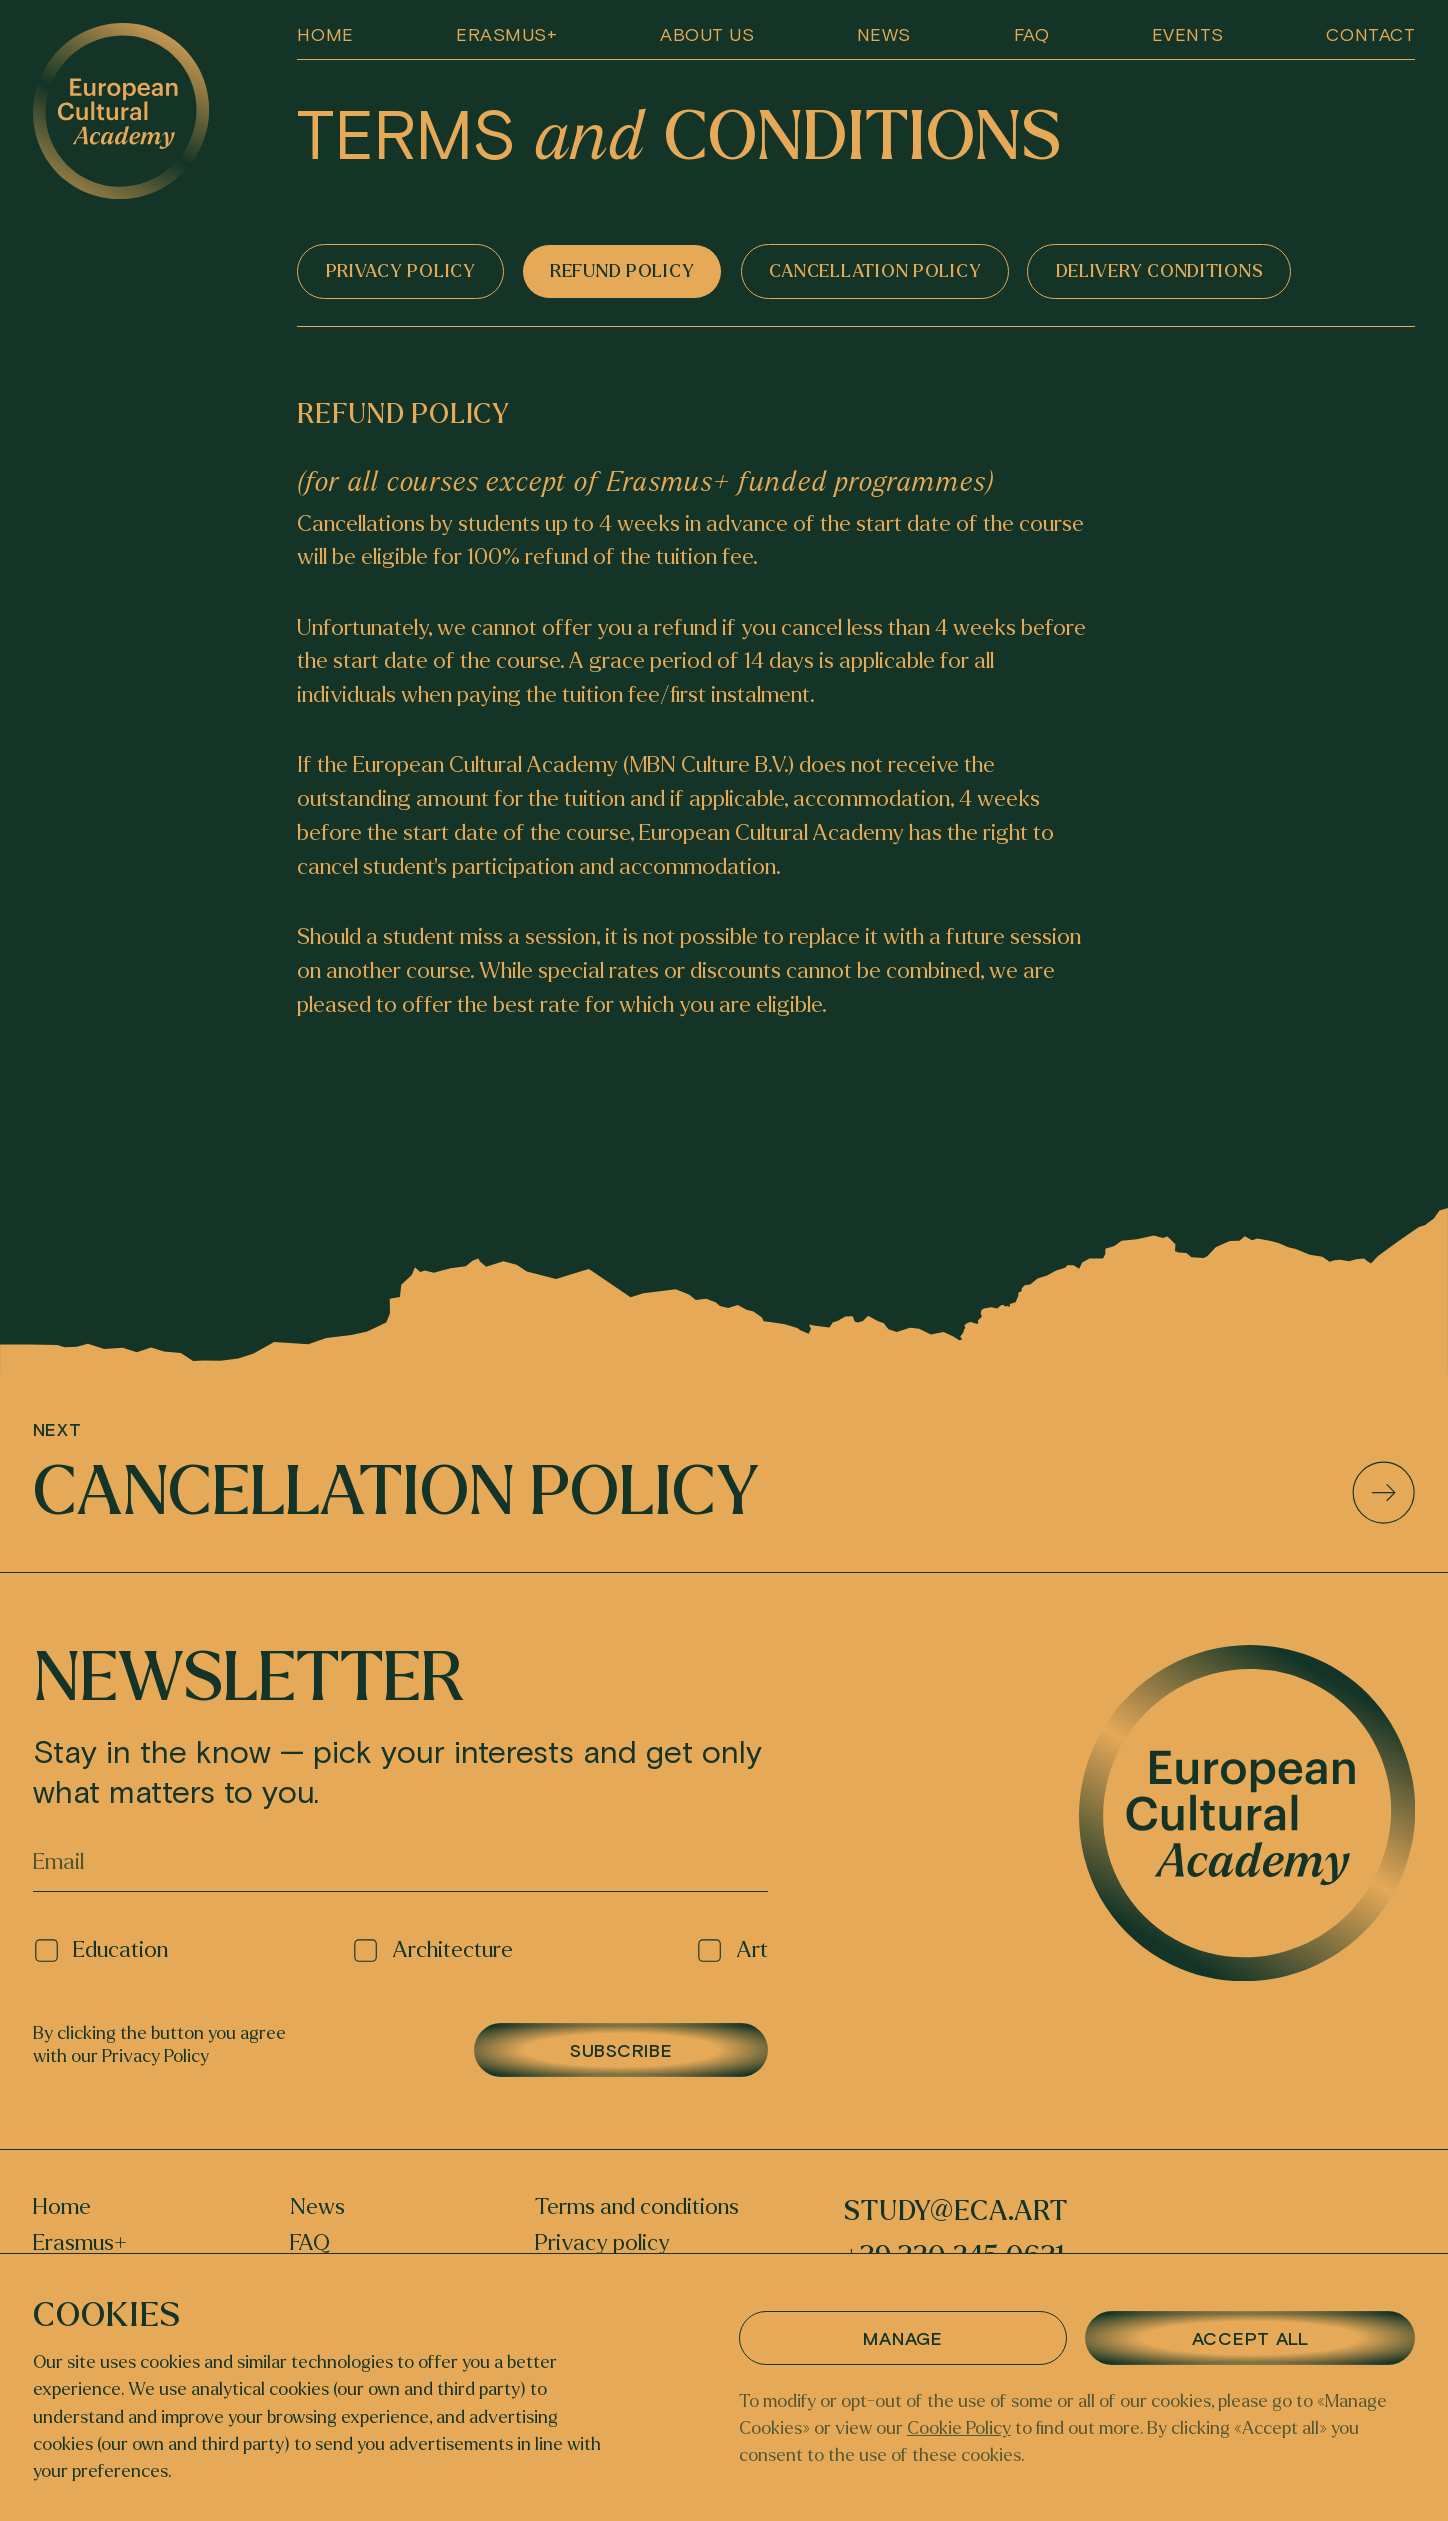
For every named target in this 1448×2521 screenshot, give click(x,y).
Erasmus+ (506, 34)
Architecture (432, 1950)
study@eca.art (956, 2211)
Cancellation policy (724, 1493)
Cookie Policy (959, 2428)
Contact (1370, 34)
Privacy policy (602, 2243)
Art (732, 1950)
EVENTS (1188, 34)
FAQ (1032, 34)
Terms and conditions (637, 2207)
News (884, 34)
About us (707, 34)
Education (101, 1950)
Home (325, 34)
